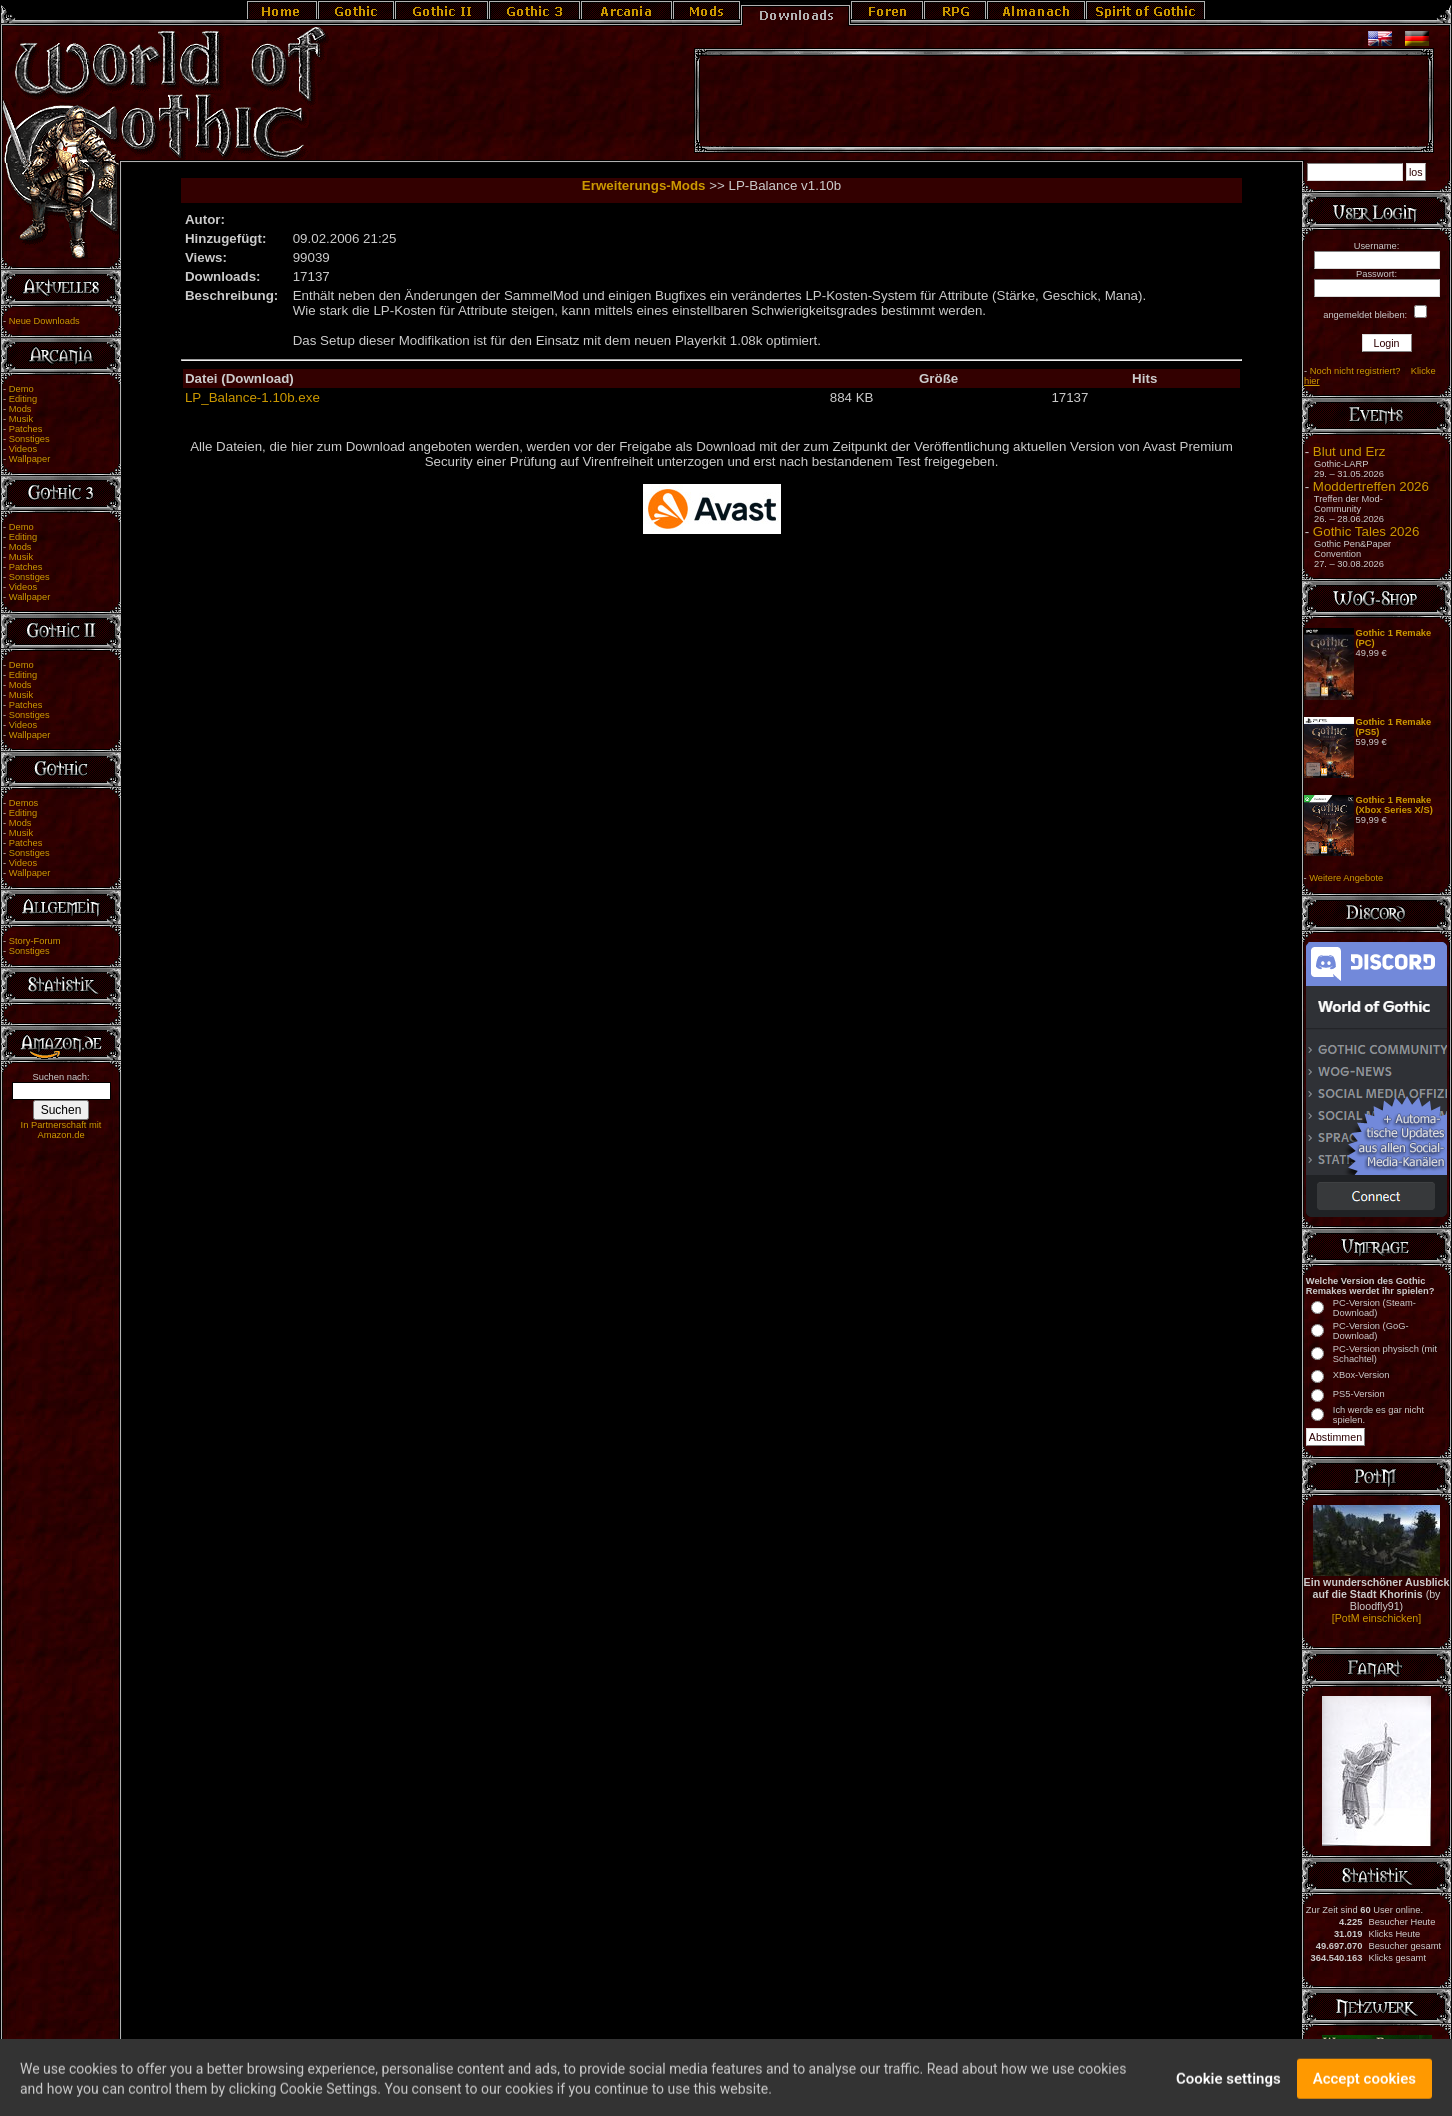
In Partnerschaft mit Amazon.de (61, 1130)
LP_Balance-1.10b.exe (252, 397)
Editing (23, 399)
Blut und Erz (1349, 451)
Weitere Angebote (1346, 878)
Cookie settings (1228, 2089)
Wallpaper (30, 459)
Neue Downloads (44, 321)
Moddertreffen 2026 (1371, 486)
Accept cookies (1364, 2089)
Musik (21, 419)
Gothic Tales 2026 (1366, 531)
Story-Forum (35, 941)
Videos (23, 449)
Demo (21, 389)
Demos (24, 803)
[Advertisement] (1064, 101)
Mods (20, 409)
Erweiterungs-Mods (644, 185)
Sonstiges (29, 439)
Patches (26, 429)
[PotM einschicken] (1376, 1618)
